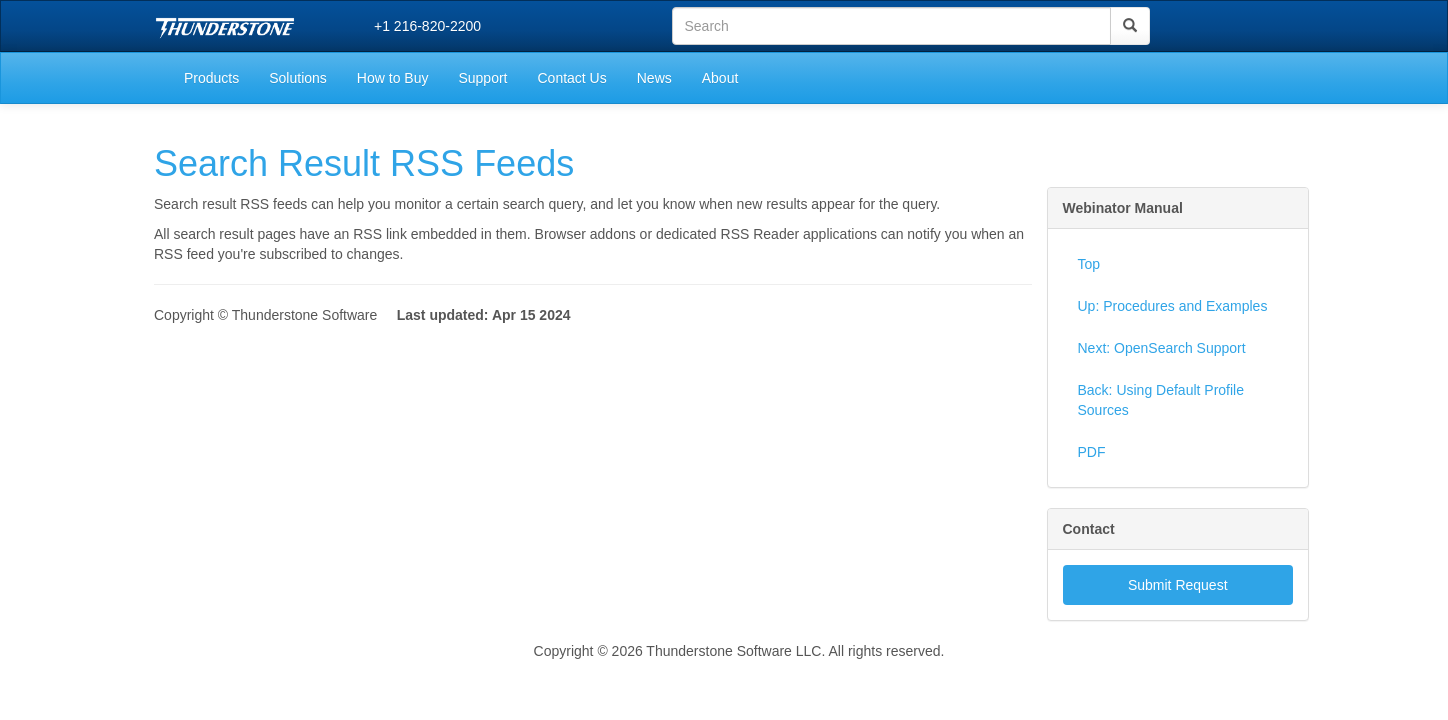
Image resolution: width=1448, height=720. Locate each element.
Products (211, 78)
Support (482, 78)
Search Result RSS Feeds (364, 163)
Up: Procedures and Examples (1173, 306)
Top (1089, 264)
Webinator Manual (1123, 208)
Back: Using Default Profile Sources (1161, 400)
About (720, 78)
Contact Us (571, 78)
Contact (1089, 529)
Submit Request (1178, 585)
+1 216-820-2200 (427, 26)
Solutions (298, 78)
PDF (1092, 452)
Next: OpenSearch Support (1162, 348)
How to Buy (393, 78)
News (654, 78)
